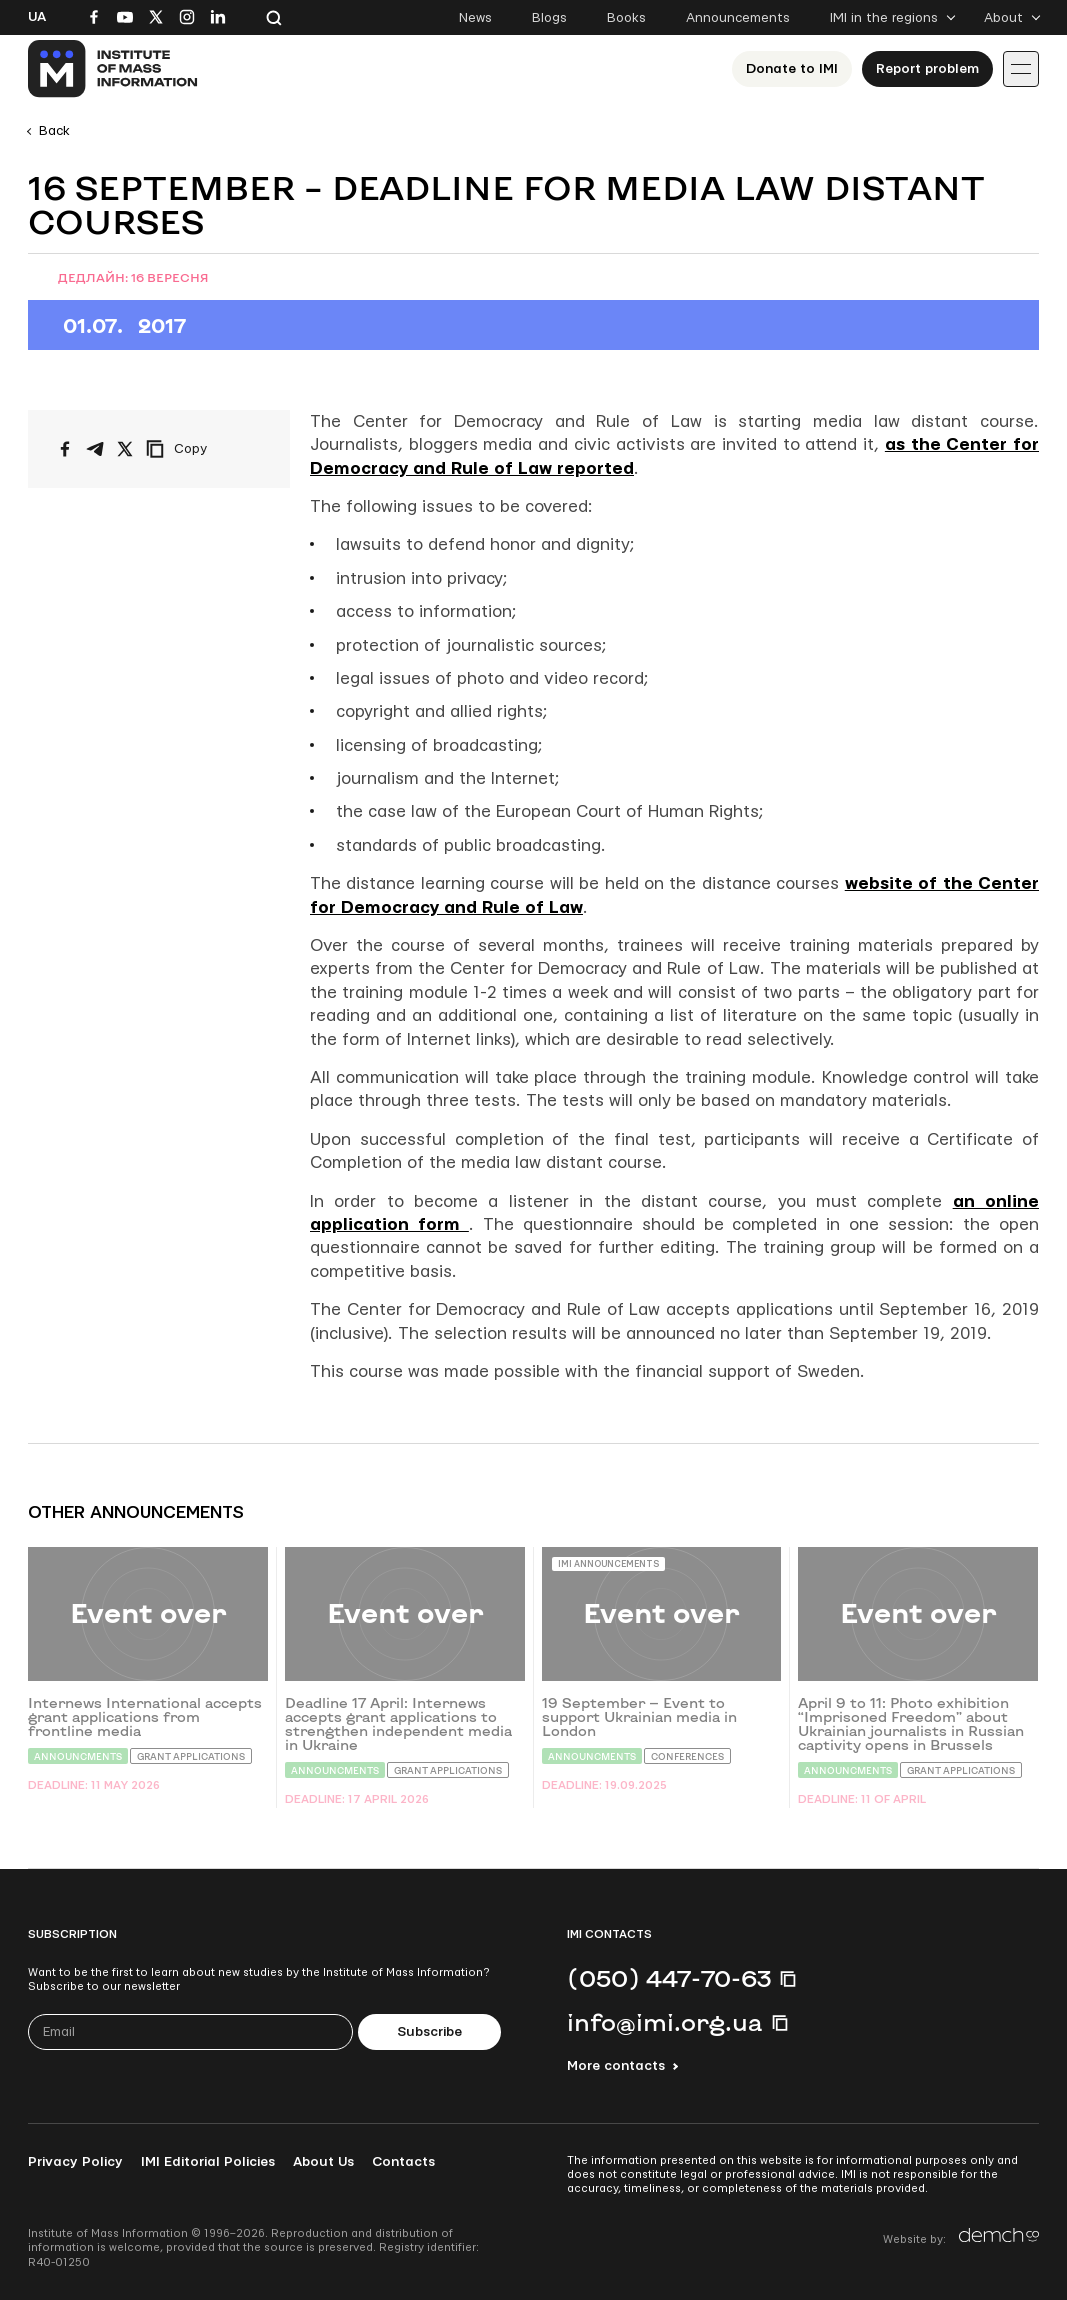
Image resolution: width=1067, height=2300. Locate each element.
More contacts (616, 2066)
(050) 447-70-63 (669, 1978)
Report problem (927, 69)
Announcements (738, 18)
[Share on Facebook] (65, 449)
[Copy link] (204, 449)
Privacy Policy (75, 2162)
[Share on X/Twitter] (125, 449)
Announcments (78, 1756)
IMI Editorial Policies (208, 2162)
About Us (323, 2162)
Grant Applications (191, 1756)
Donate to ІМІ (792, 69)
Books (626, 18)
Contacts (403, 2162)
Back (54, 131)
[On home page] (113, 69)
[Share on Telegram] (95, 449)
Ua (37, 17)
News (475, 18)
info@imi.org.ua (665, 2022)
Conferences (687, 1756)
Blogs (549, 18)
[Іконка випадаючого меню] (1021, 69)
